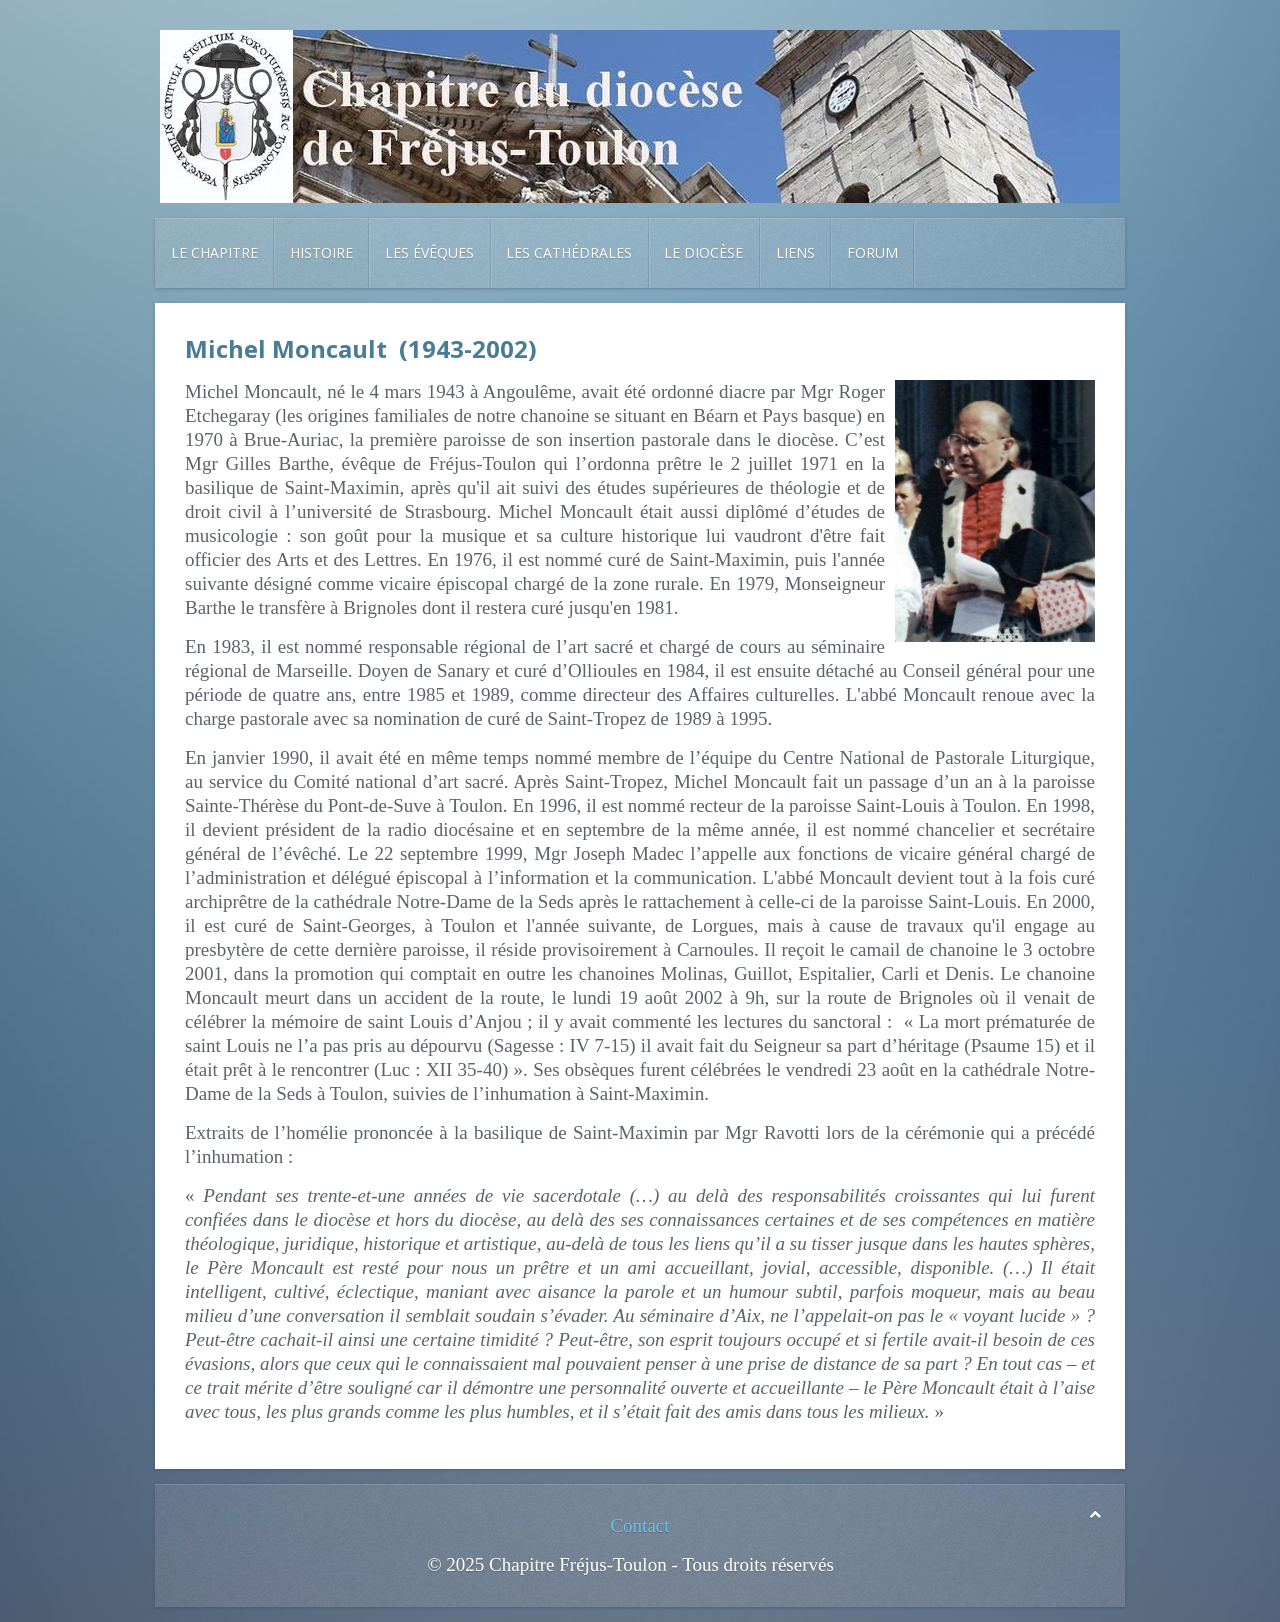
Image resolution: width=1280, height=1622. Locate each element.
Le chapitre (214, 252)
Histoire (321, 252)
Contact (639, 1525)
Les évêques (429, 252)
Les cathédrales (569, 252)
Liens (795, 252)
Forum (872, 252)
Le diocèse (703, 252)
